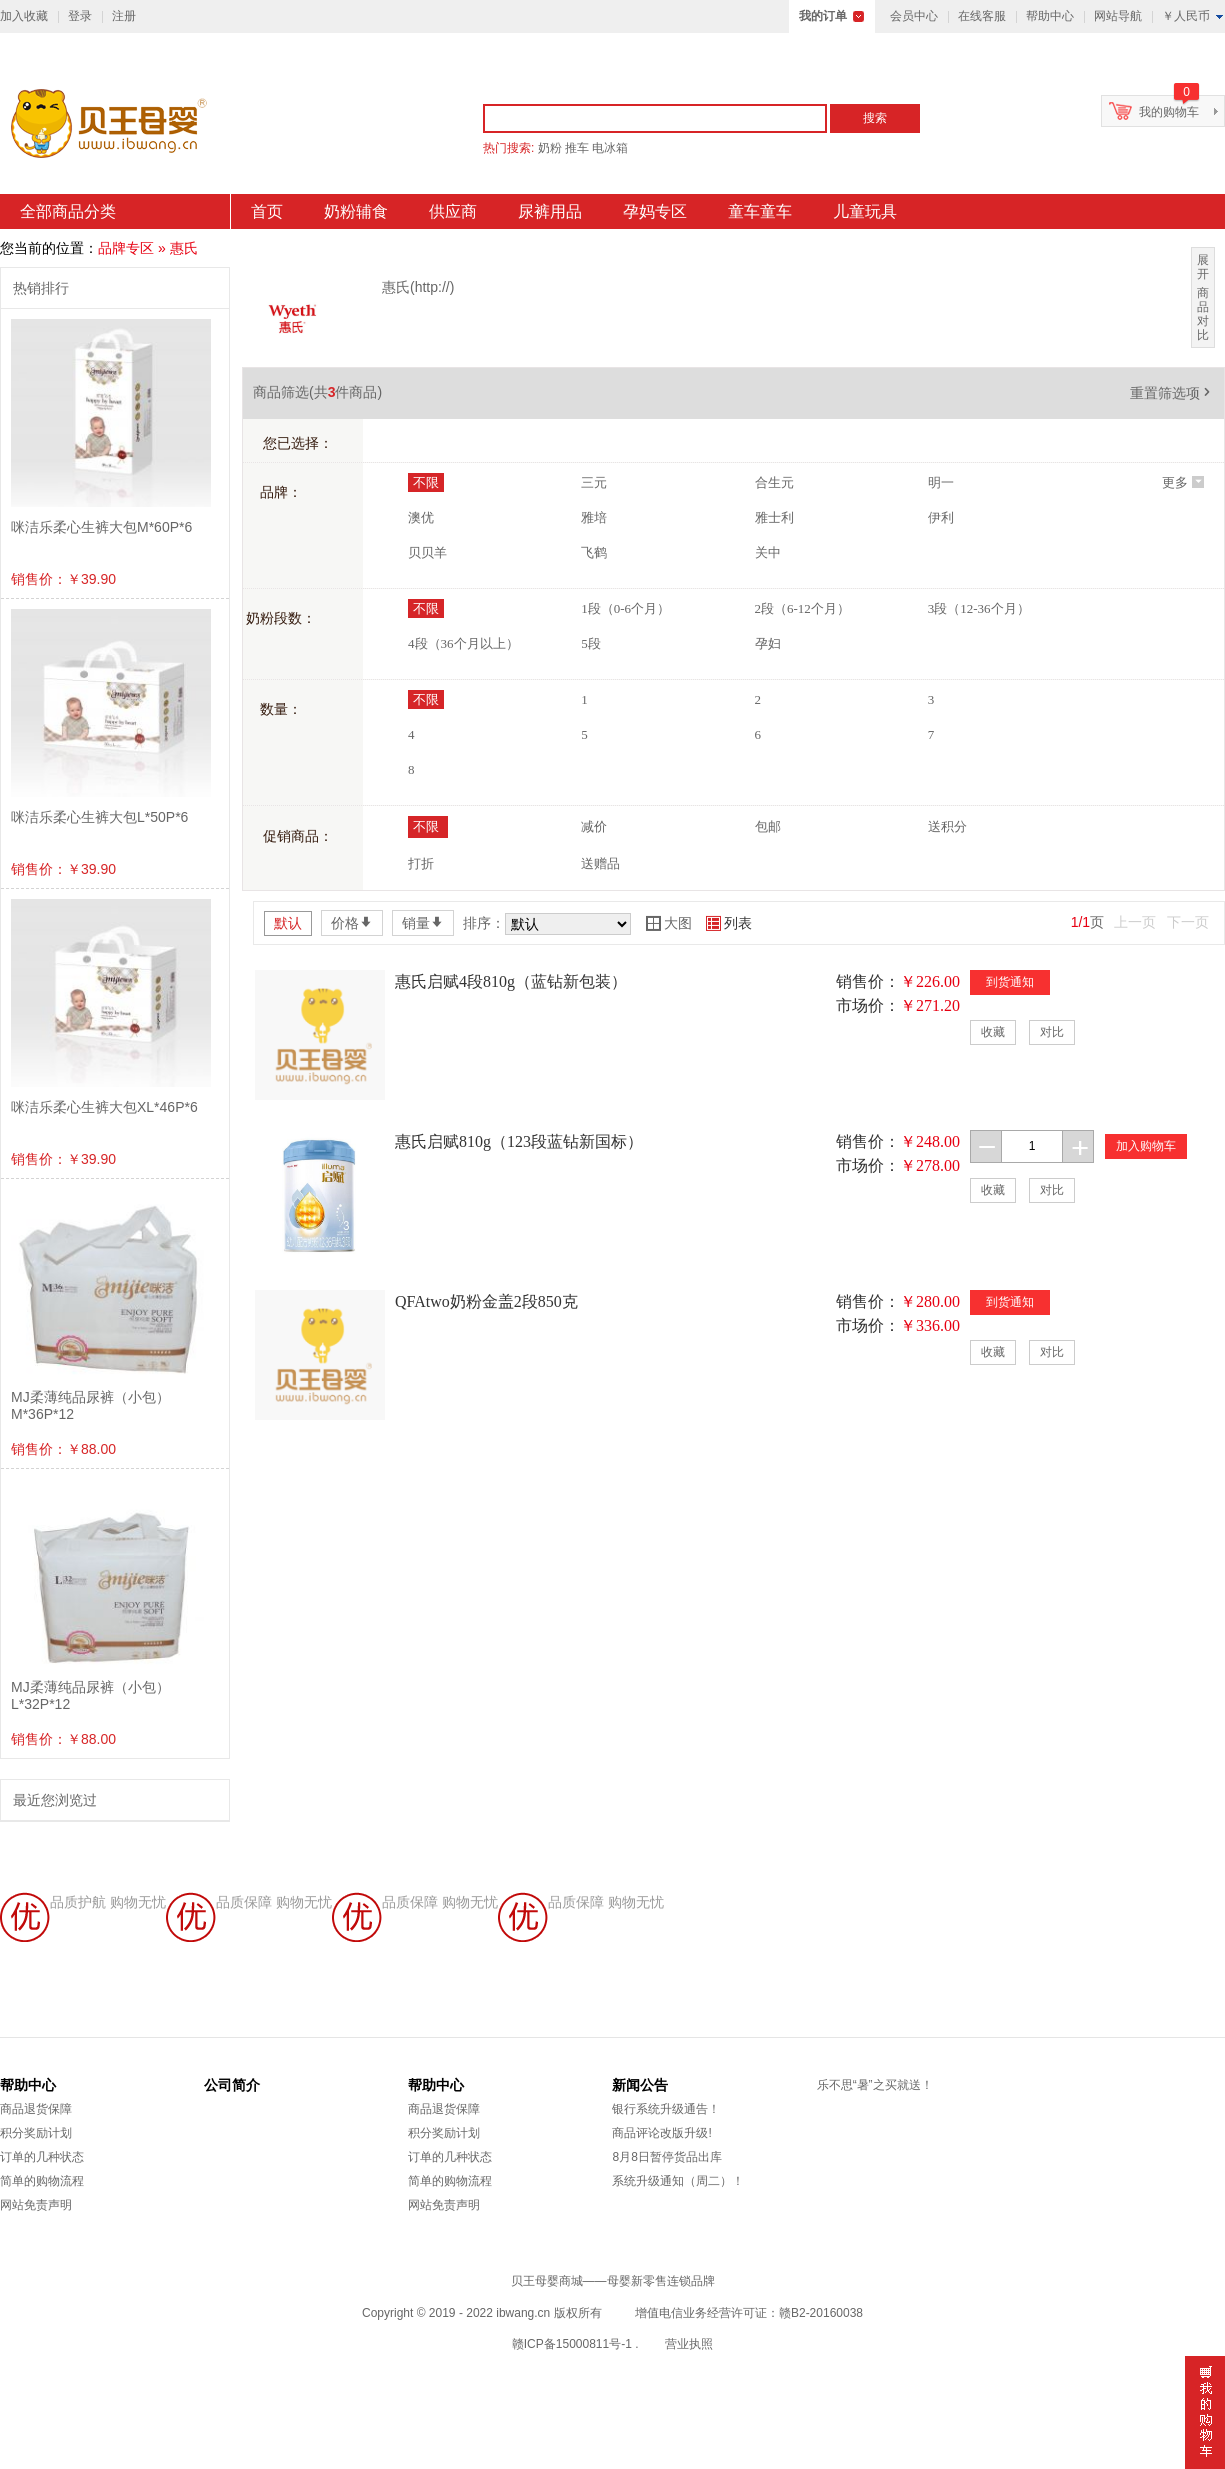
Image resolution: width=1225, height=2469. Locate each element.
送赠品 (600, 863)
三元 (594, 482)
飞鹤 (594, 552)
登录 (80, 16)
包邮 (768, 826)
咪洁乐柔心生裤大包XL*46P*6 (104, 1107)
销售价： (868, 981)
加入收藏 (24, 16)
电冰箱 (610, 148)
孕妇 (768, 643)
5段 (591, 643)
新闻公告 (640, 2085)
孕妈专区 (655, 211)
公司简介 (232, 2085)
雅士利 (774, 517)
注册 (124, 16)
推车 (577, 148)
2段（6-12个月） (802, 608)
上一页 (1135, 922)
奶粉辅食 (356, 211)
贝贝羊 (427, 552)
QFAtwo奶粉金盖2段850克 (486, 1301)
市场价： (868, 1005)
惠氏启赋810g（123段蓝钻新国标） (519, 1141)
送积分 (947, 826)
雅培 (594, 517)
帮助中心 (1050, 16)
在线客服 (982, 16)
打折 (421, 863)
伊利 (941, 517)
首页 (267, 211)
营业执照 (689, 2344)
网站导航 (1118, 16)
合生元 (774, 482)
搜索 (875, 118)
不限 (426, 482)
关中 (768, 552)
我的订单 (823, 16)
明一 (941, 482)
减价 (594, 826)
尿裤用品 (550, 211)
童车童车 (760, 211)
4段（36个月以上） (463, 643)
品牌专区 (126, 248)
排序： (484, 923)
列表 (729, 923)
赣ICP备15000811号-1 (572, 2344)
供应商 (453, 211)
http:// (432, 287)
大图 (669, 923)
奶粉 (550, 148)
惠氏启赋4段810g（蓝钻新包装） (511, 981)
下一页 (1188, 922)
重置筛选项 (1172, 393)
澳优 (421, 517)
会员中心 (914, 16)
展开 (1203, 267)
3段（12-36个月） (979, 608)
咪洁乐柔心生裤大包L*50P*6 (99, 817)
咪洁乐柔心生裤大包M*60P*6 (101, 527)
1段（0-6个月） (625, 608)
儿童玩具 (865, 211)
